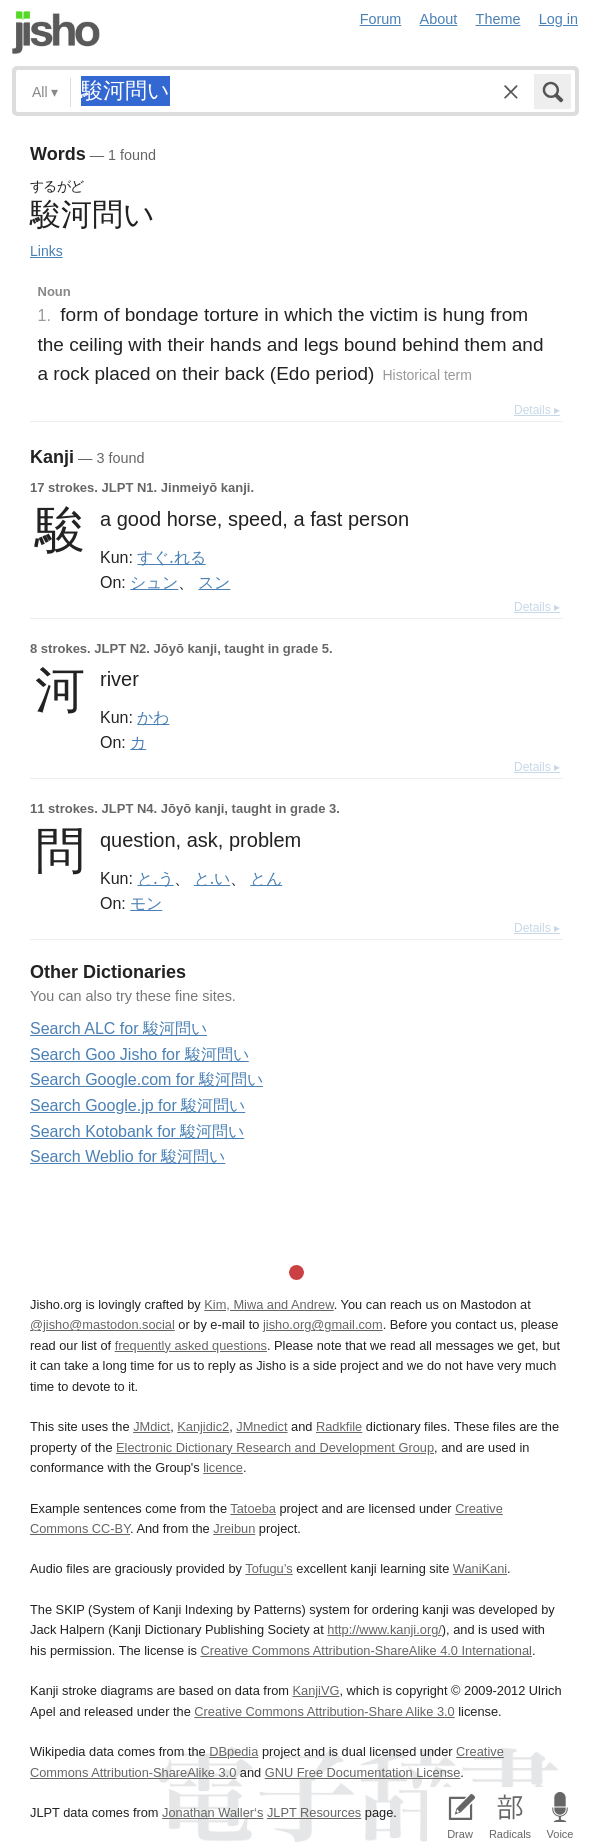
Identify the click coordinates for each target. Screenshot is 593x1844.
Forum (381, 19)
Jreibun (234, 1528)
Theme (498, 19)
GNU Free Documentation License (363, 1772)
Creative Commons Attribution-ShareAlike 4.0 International (365, 1650)
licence (223, 1467)
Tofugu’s (268, 1568)
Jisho (56, 32)
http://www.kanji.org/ (384, 1629)
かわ (153, 717)
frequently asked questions (191, 1345)
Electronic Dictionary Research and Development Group (275, 1447)
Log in (558, 19)
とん (266, 878)
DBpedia (233, 1751)
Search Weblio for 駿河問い (127, 1156)
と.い (212, 878)
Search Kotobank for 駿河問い (137, 1131)
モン (146, 903)
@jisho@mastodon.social (102, 1324)
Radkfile (339, 1426)
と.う (155, 878)
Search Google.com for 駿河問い (146, 1079)
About (439, 19)
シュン (154, 582)
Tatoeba (253, 1508)
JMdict (151, 1426)
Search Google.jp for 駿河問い (137, 1105)
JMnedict (261, 1426)
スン (214, 582)
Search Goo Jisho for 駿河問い (139, 1054)
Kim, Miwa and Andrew (268, 1304)
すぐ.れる (171, 557)
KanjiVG (315, 1690)
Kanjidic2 (203, 1426)
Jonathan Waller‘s (212, 1812)
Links (46, 251)
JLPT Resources (314, 1812)
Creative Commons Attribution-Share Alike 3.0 (324, 1711)
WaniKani (480, 1568)
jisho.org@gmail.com (323, 1324)
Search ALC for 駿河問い (118, 1028)
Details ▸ (537, 410)
